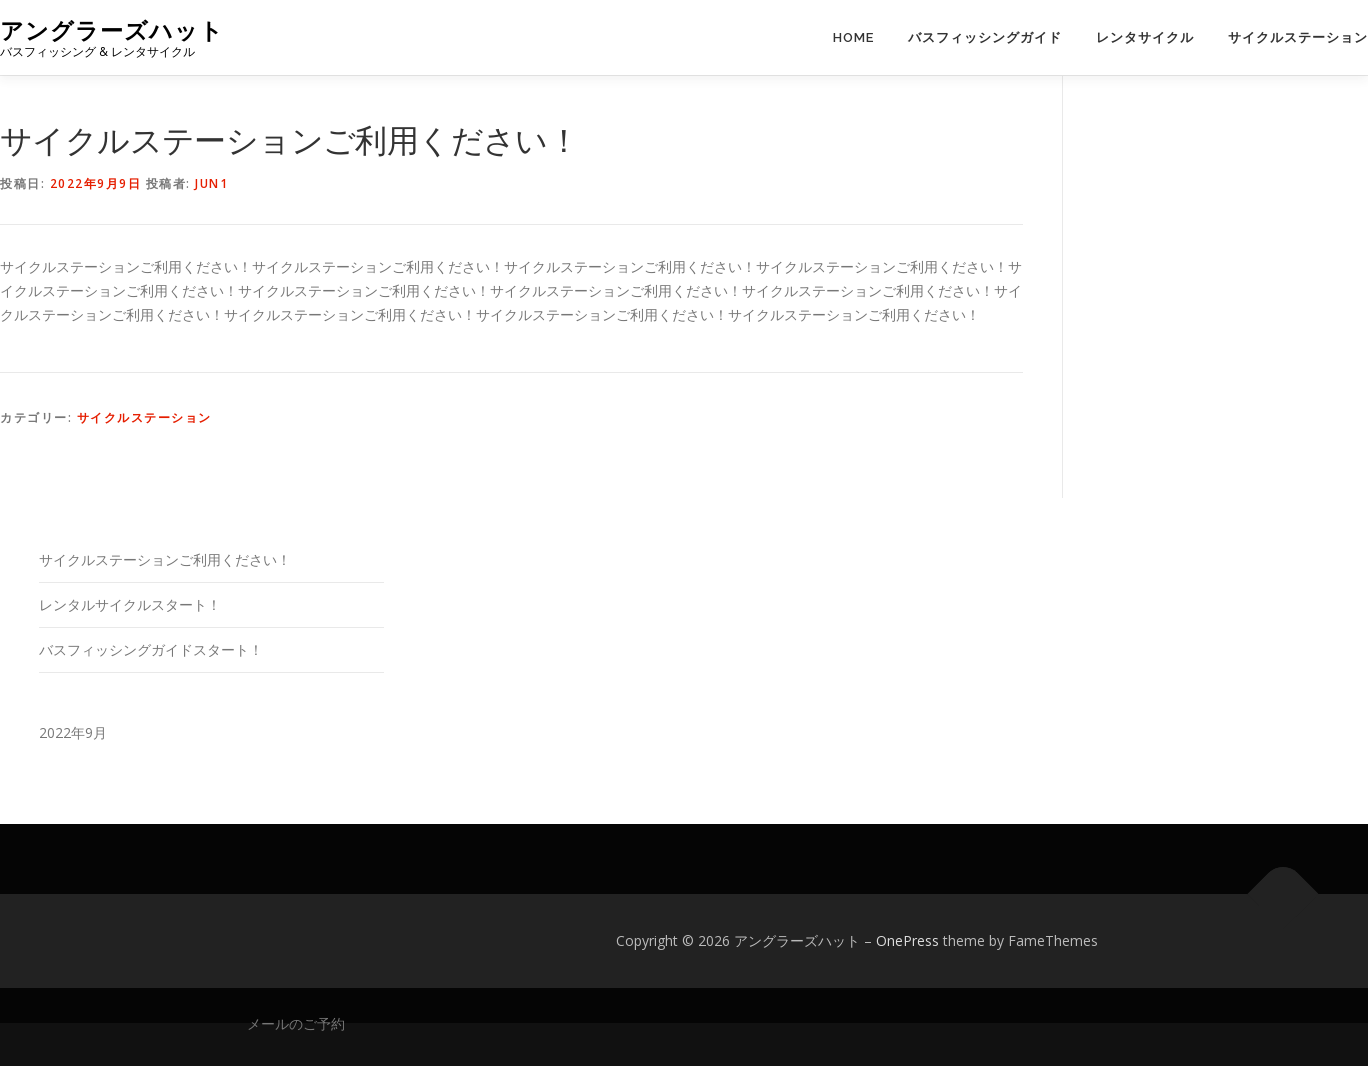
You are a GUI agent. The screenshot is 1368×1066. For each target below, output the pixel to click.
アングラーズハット (112, 30)
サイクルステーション (1298, 37)
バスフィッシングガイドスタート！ (151, 649)
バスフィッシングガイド (985, 37)
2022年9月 (73, 732)
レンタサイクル (1145, 37)
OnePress (907, 940)
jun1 (211, 183)
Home (853, 37)
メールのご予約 (296, 1023)
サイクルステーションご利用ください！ (165, 559)
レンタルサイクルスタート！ (130, 604)
